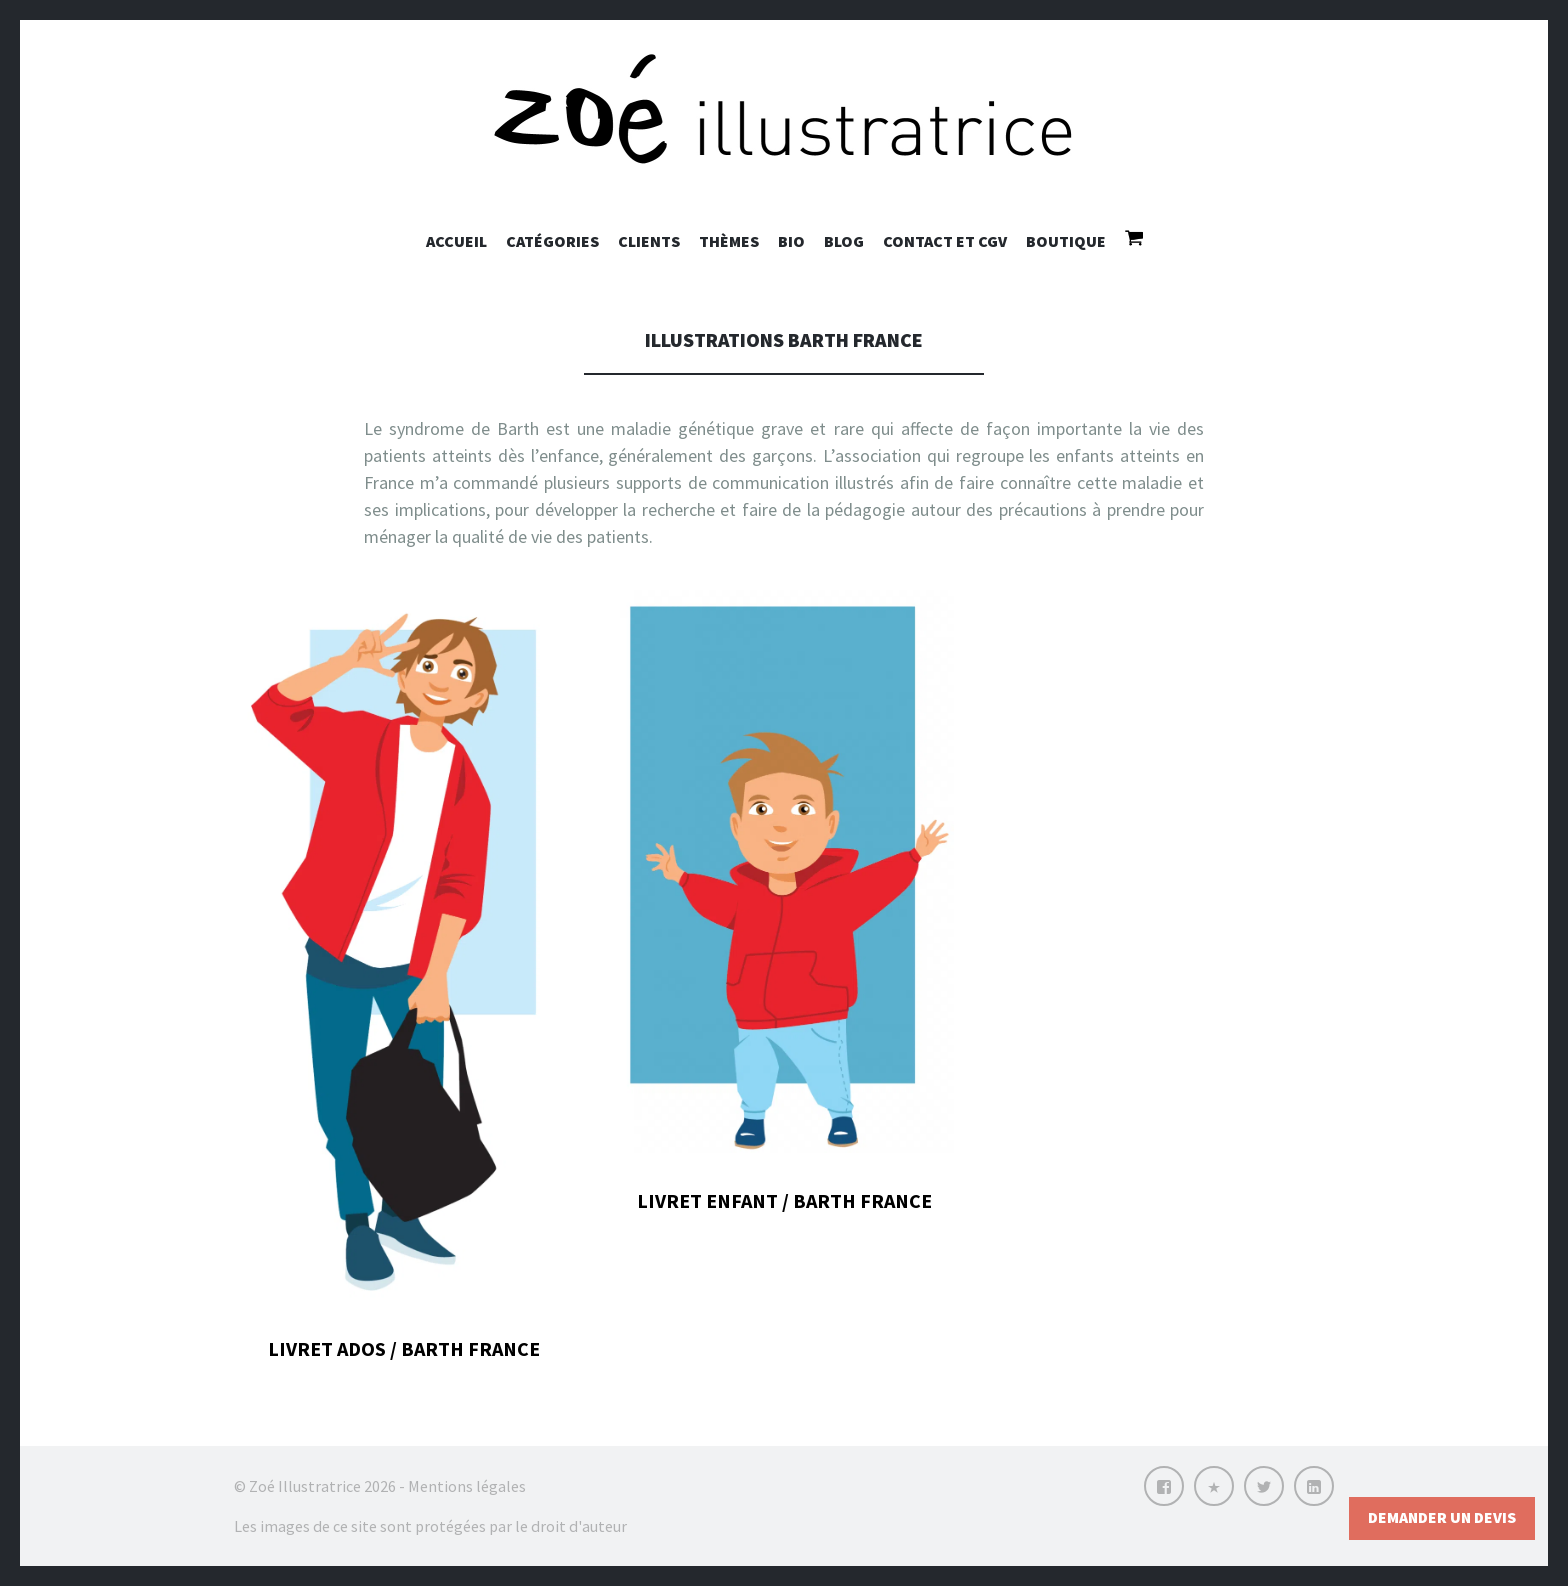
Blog (844, 241)
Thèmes (729, 241)
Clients (649, 241)
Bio (791, 241)
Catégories (552, 241)
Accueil (456, 241)
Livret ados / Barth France (404, 1348)
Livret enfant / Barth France (784, 1200)
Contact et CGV (945, 241)
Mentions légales (467, 1486)
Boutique (1066, 241)
